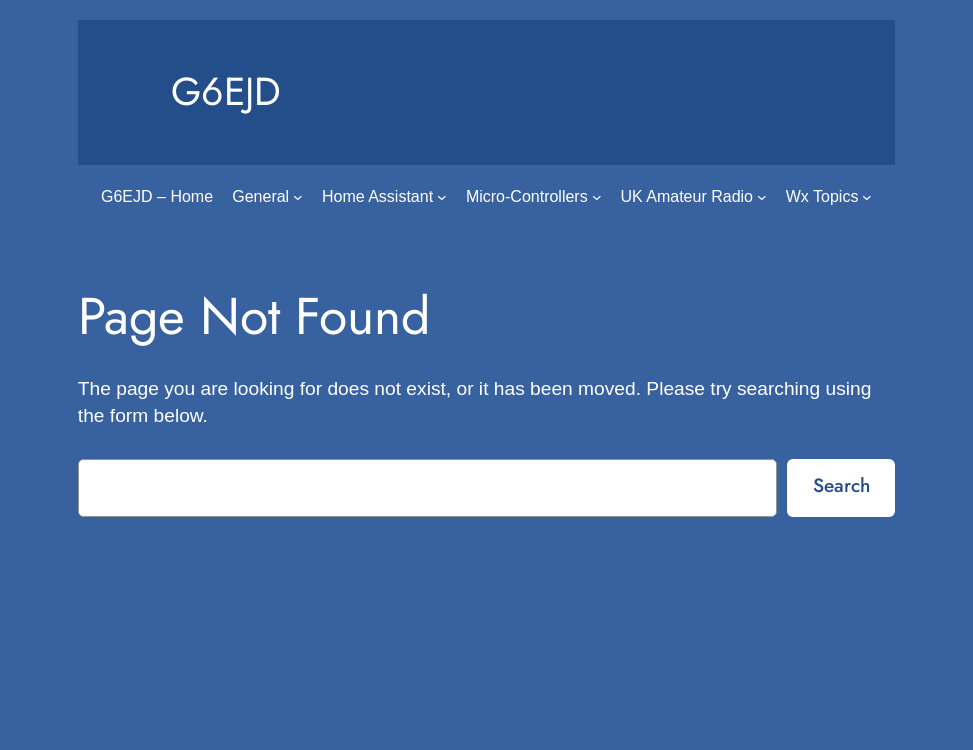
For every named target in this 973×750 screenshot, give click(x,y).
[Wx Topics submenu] (867, 197)
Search (841, 485)
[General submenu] (298, 197)
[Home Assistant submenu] (442, 197)
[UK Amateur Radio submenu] (762, 197)
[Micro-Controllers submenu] (597, 197)
